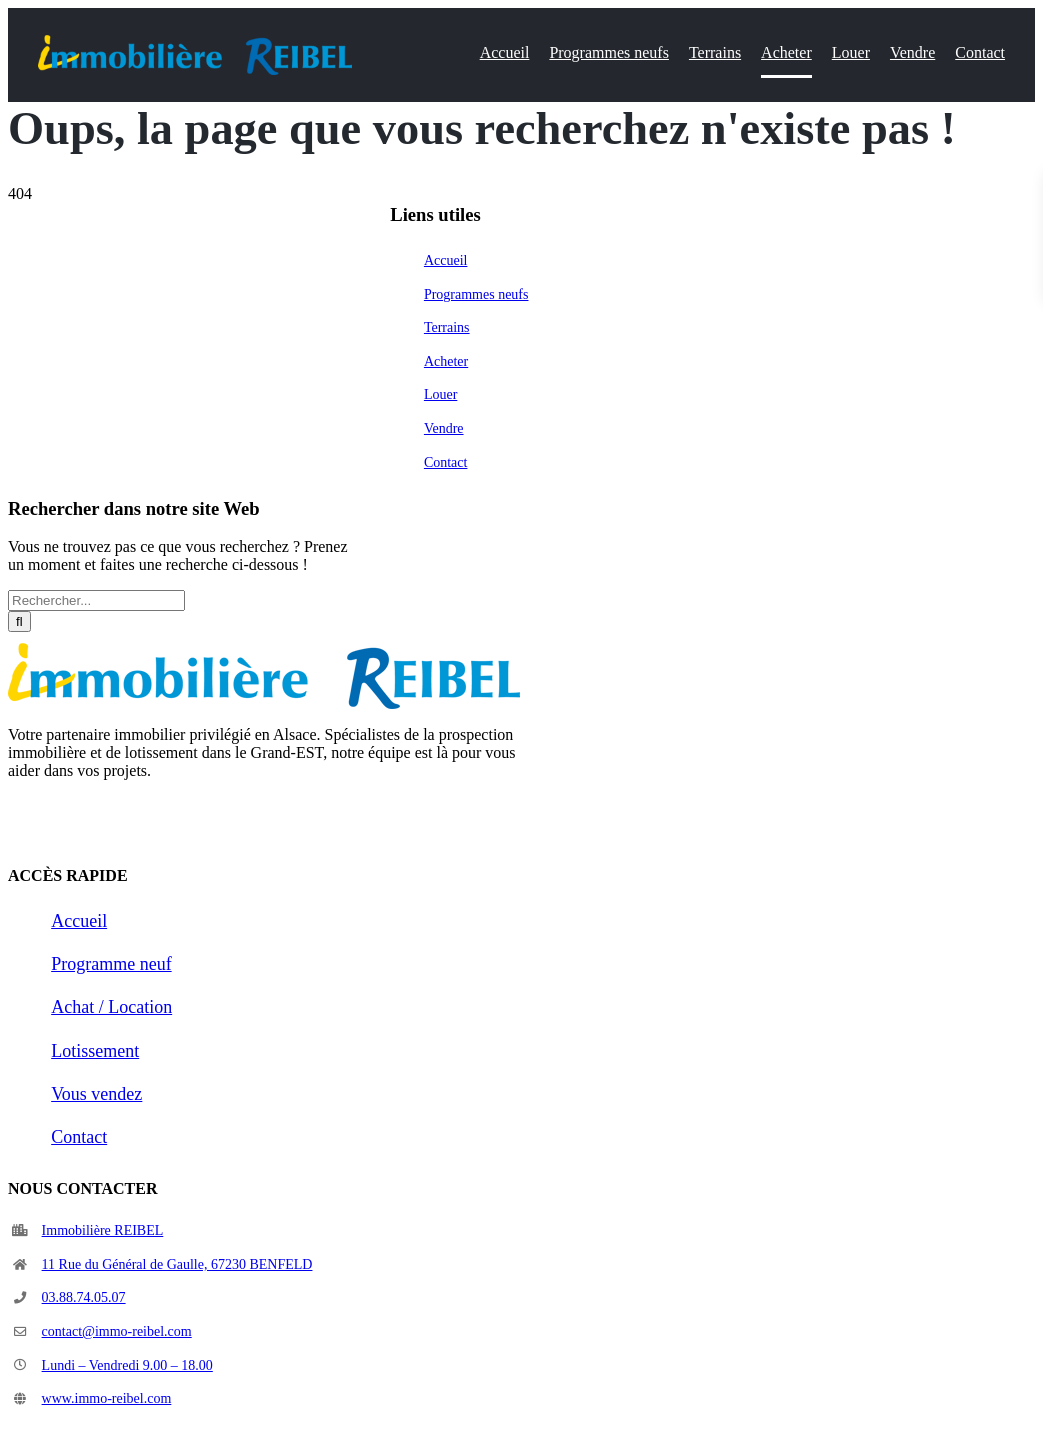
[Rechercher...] (96, 600)
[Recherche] (19, 621)
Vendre (444, 428)
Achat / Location (111, 1007)
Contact (446, 462)
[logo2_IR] (195, 42)
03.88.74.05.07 (84, 1297)
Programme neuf (111, 964)
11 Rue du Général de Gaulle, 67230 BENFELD (177, 1264)
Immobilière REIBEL (103, 1230)
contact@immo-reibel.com (117, 1331)
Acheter (446, 361)
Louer (440, 394)
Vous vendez (96, 1094)
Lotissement (95, 1051)
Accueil (446, 260)
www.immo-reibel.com (107, 1398)
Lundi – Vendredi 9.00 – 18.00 (127, 1365)
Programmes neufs (476, 294)
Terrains (447, 327)
